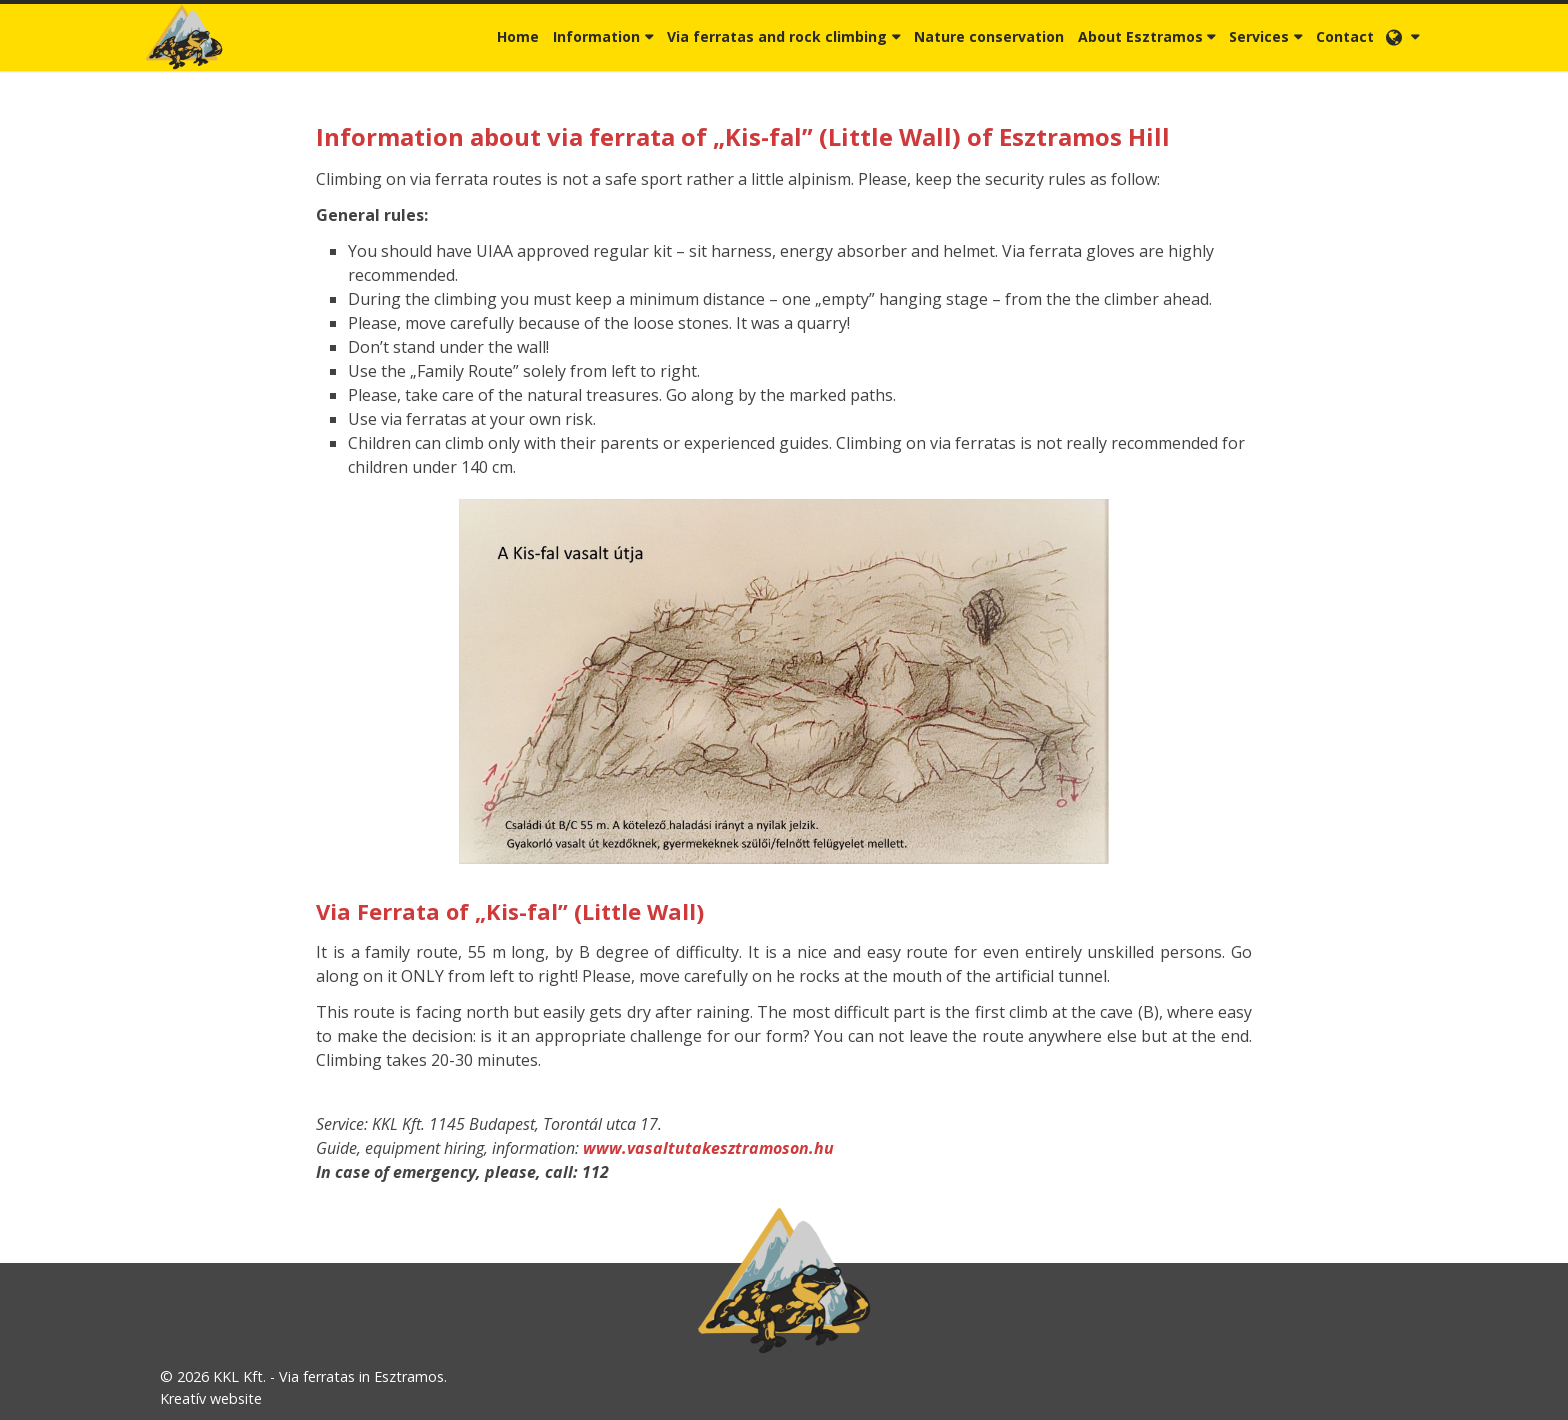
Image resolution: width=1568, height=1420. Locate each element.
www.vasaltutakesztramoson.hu (708, 1148)
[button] (1402, 37)
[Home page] (184, 37)
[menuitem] (518, 37)
